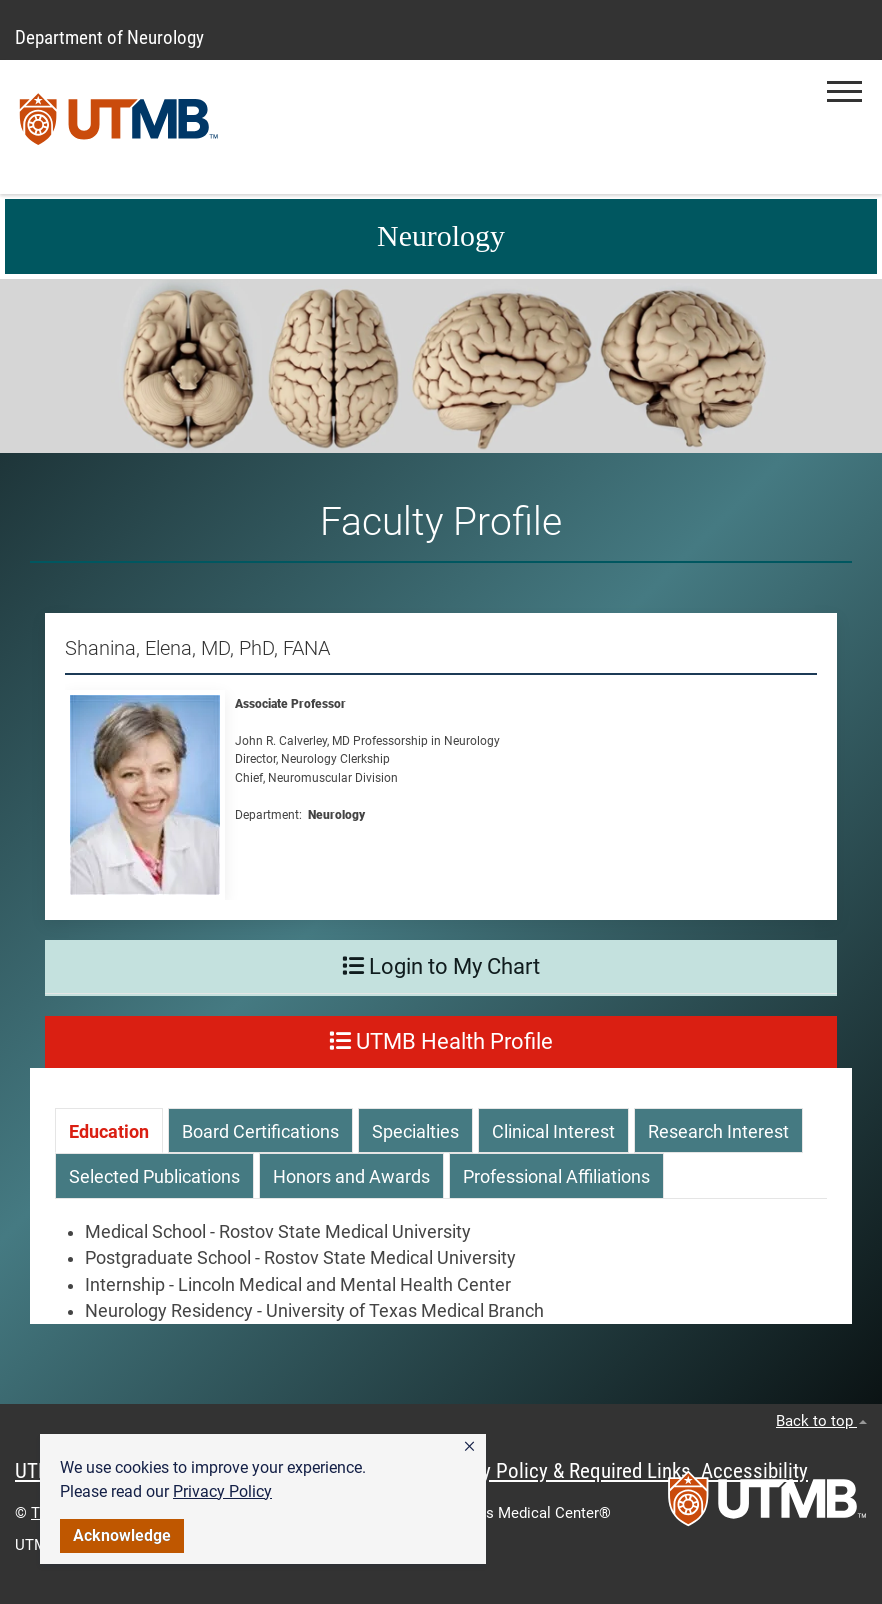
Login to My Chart (441, 966)
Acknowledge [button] (122, 1535)
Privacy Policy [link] (222, 1491)
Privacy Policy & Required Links (560, 1471)
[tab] (109, 1130)
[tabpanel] (441, 1272)
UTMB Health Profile (441, 1041)
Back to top (821, 1421)
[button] (469, 1447)
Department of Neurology (109, 37)
